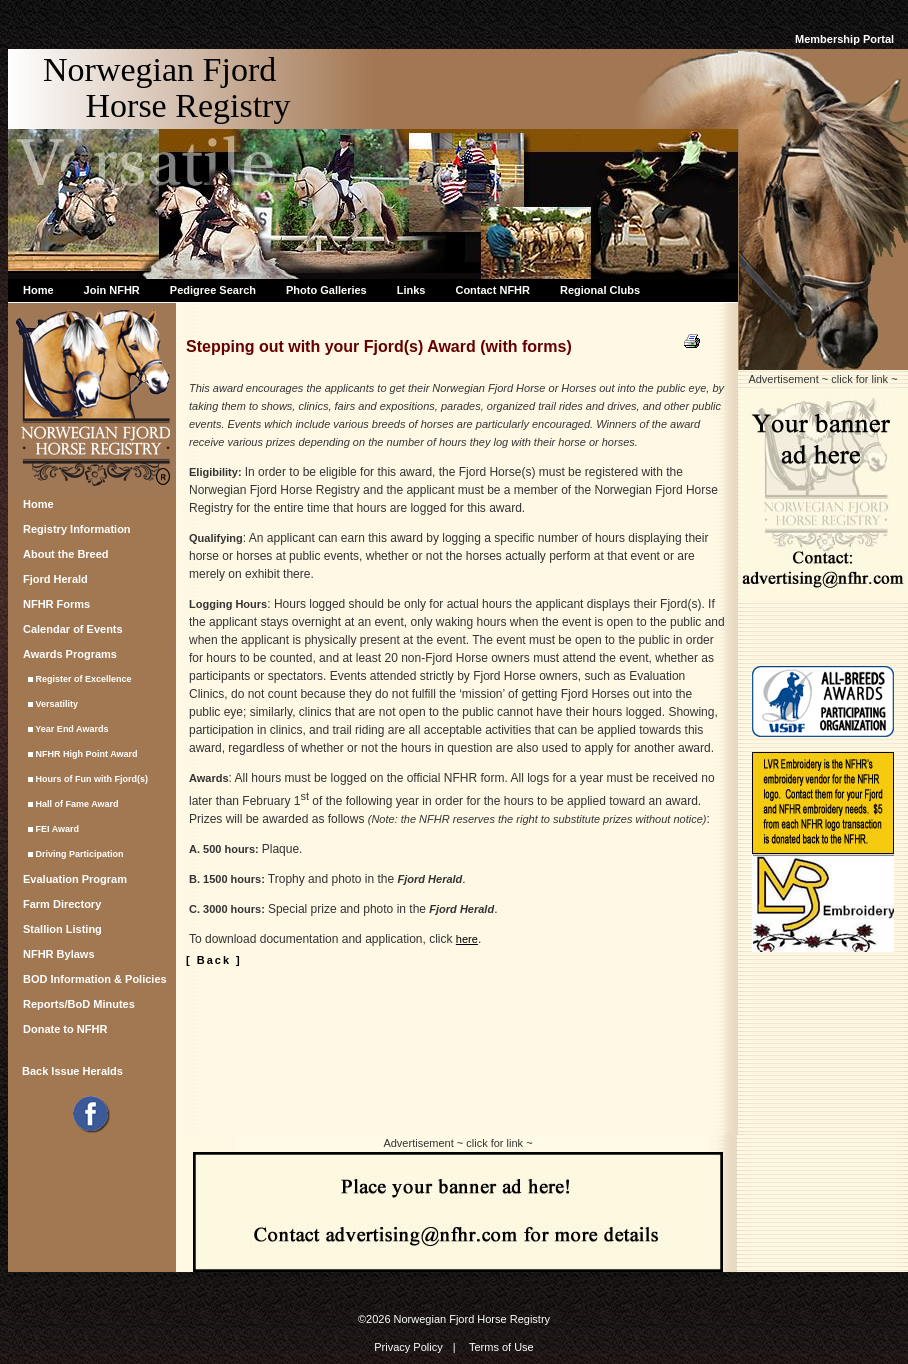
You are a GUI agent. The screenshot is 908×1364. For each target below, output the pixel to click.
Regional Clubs (600, 290)
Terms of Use (501, 1347)
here (467, 939)
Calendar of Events (73, 629)
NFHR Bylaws (59, 954)
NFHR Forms (56, 604)
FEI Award (51, 829)
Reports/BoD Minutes (79, 1004)
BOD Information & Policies (95, 979)
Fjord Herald (55, 579)
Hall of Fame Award (71, 804)
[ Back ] (214, 960)
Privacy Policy (408, 1347)
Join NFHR (112, 290)
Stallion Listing (62, 929)
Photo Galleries (326, 290)
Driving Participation (73, 854)
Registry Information (77, 529)
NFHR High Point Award (80, 754)
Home (38, 290)
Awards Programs (70, 654)
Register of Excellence (77, 679)
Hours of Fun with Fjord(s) (85, 779)
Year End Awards (65, 729)
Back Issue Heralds (72, 1071)
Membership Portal (844, 39)
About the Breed (66, 554)
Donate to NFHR (65, 1029)
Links (411, 290)
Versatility (50, 704)
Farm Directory (62, 904)
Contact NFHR (492, 290)
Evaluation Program (75, 879)
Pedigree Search (213, 290)
